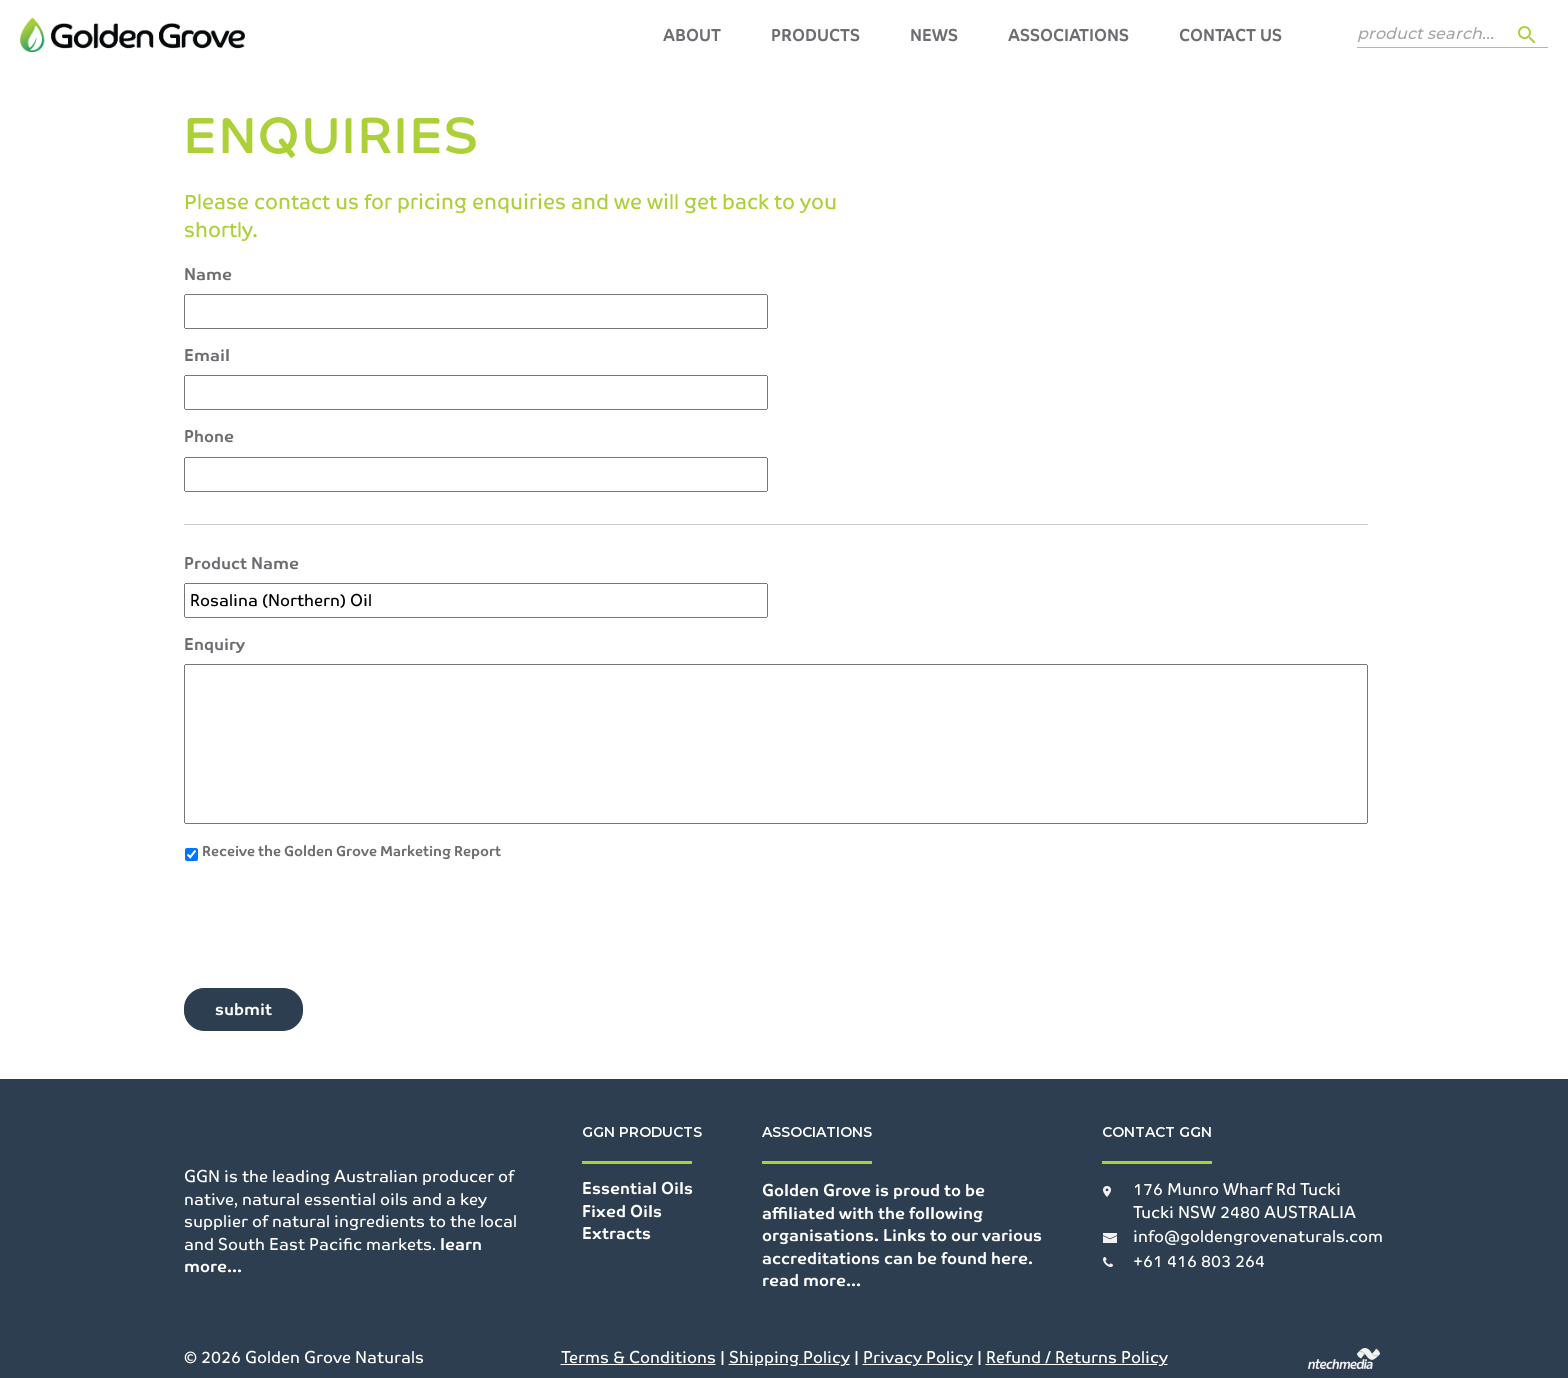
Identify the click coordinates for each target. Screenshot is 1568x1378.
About (692, 35)
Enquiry (214, 645)
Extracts (616, 1233)
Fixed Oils (622, 1211)
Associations (1068, 35)
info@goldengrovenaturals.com (1258, 1236)
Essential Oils (637, 1188)
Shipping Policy (789, 1357)
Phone (209, 437)
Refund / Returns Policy (1077, 1357)
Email (207, 356)
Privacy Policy (918, 1357)
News (934, 35)
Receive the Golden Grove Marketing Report (351, 851)
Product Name (241, 564)
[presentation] (336, 917)
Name (208, 275)
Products (815, 35)
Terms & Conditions (638, 1357)
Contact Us (1230, 35)
